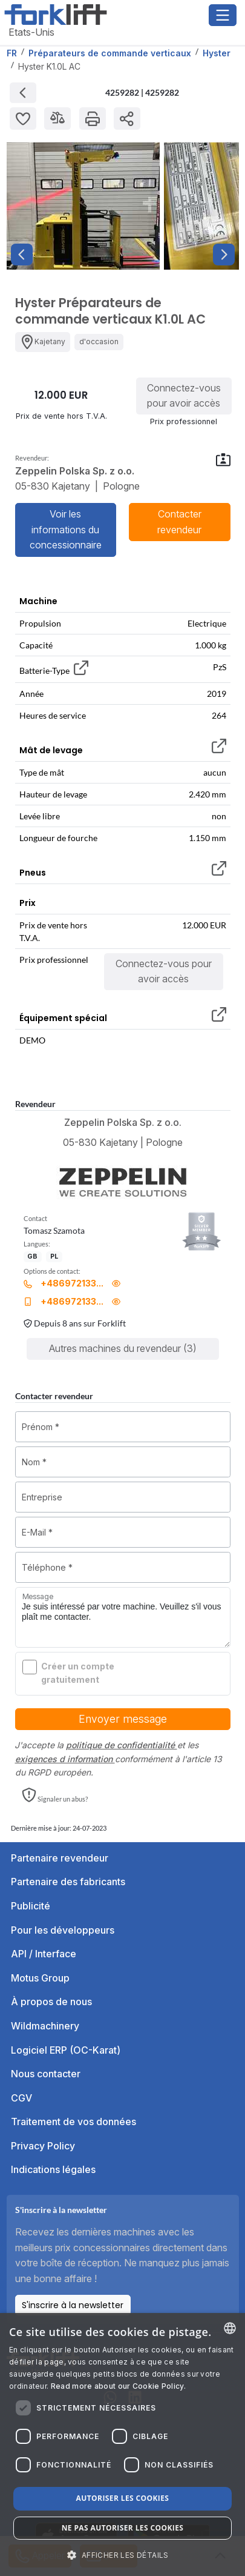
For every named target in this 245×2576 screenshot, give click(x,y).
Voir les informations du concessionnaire (66, 529)
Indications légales (53, 2169)
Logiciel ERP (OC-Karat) (65, 2050)
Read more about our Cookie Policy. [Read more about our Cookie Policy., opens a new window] (118, 2386)
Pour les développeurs (62, 1930)
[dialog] (122, 2444)
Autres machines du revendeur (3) (123, 1348)
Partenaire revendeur (59, 1858)
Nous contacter (45, 2074)
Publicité (30, 1906)
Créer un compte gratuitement (77, 1673)
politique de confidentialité (121, 1745)
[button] (55, 1796)
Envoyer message (123, 1718)
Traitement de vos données (73, 2121)
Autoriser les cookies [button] (122, 2498)
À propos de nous (51, 2001)
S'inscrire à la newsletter (72, 2305)
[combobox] (230, 2328)
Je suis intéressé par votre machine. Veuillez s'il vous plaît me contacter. (122, 1617)
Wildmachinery (45, 2026)
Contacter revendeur (179, 522)
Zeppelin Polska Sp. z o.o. (122, 1122)
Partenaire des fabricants (68, 1881)
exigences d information (65, 1759)
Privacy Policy (43, 2146)
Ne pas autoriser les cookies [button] (123, 2528)
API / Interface (43, 1954)
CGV (21, 2098)
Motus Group (40, 1978)
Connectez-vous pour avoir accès (184, 396)
